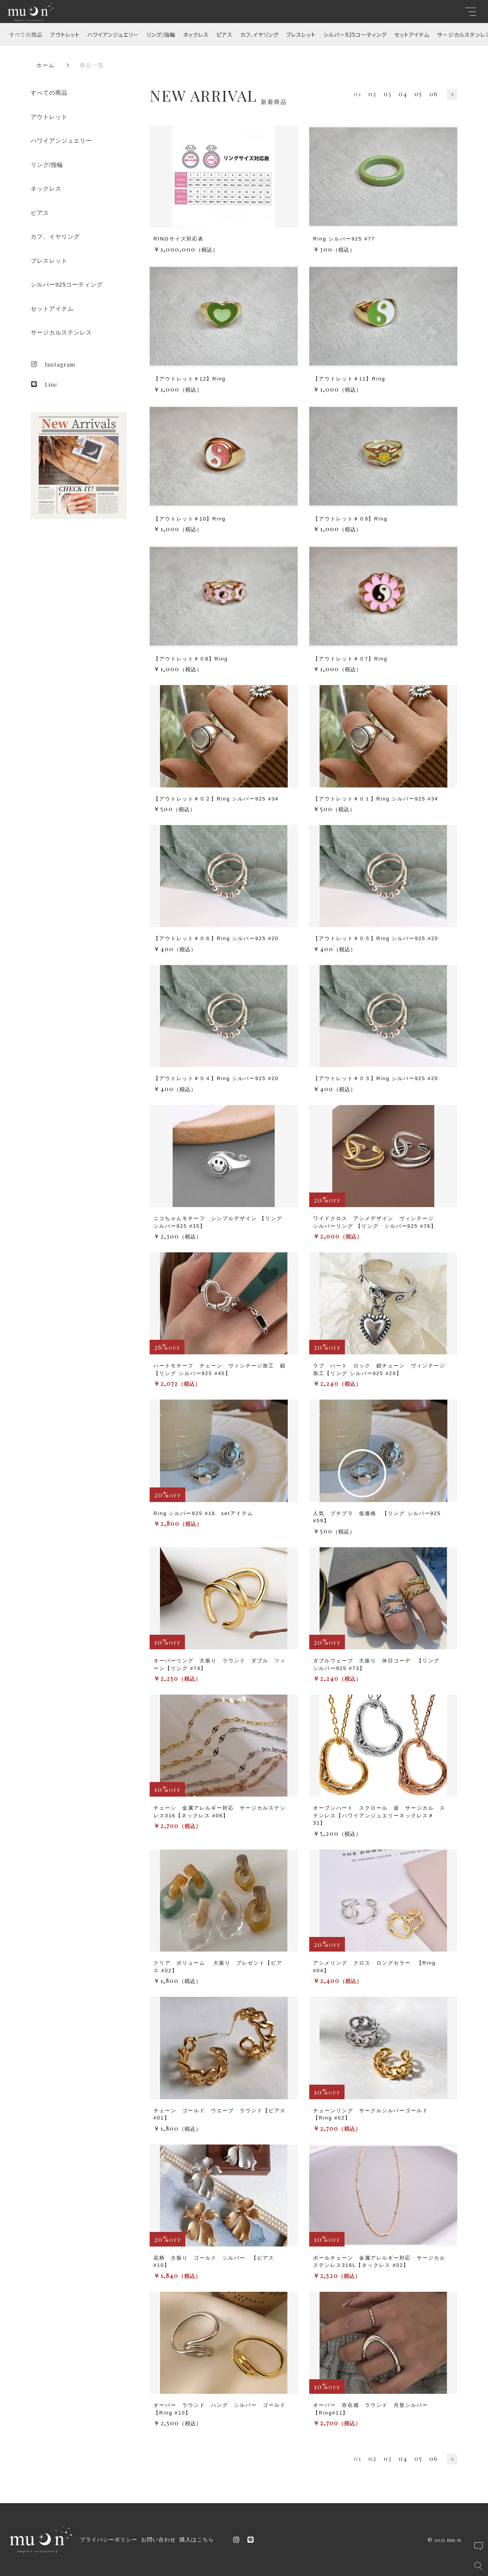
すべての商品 (26, 34)
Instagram (53, 364)
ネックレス (196, 34)
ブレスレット (301, 34)
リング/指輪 (161, 34)
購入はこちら (197, 2539)
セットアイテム (411, 34)
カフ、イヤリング (259, 34)
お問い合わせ (158, 2539)
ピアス (224, 34)
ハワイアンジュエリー (113, 34)
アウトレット (65, 34)
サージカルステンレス (61, 332)
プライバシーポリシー (108, 2539)
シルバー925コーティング (355, 34)
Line (44, 384)
